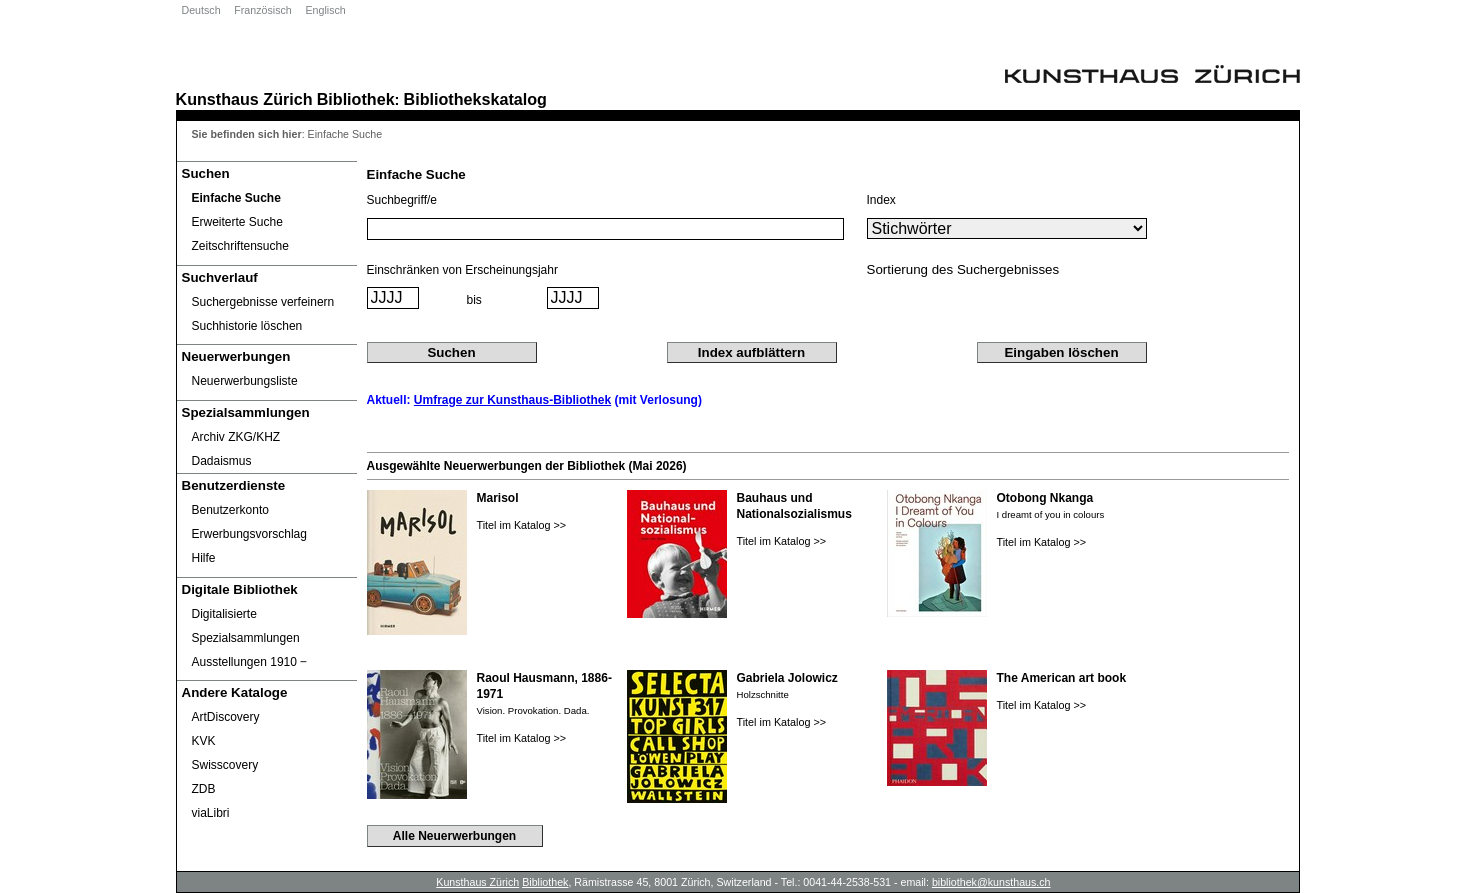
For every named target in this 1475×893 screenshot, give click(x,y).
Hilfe (204, 558)
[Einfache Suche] (267, 198)
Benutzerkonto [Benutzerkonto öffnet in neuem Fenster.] (230, 510)
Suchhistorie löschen (247, 326)
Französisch (262, 10)
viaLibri (211, 813)
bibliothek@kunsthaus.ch (991, 882)
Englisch (325, 10)
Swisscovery (225, 765)
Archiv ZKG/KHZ (236, 437)
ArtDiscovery (226, 717)
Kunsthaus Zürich (244, 99)
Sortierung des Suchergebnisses (963, 269)
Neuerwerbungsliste (245, 381)
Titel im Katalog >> (522, 525)
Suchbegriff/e (402, 200)
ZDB (204, 789)
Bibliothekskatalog (475, 99)
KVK (204, 741)
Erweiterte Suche (237, 222)
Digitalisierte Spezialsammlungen (246, 626)
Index (881, 200)
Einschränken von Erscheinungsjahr (462, 270)
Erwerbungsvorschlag (249, 534)
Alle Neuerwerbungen (454, 836)
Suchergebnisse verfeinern (263, 302)
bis (474, 300)
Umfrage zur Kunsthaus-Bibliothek (512, 400)
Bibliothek (356, 99)
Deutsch (201, 10)
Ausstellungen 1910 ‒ (250, 662)
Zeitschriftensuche (240, 246)
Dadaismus (222, 461)
